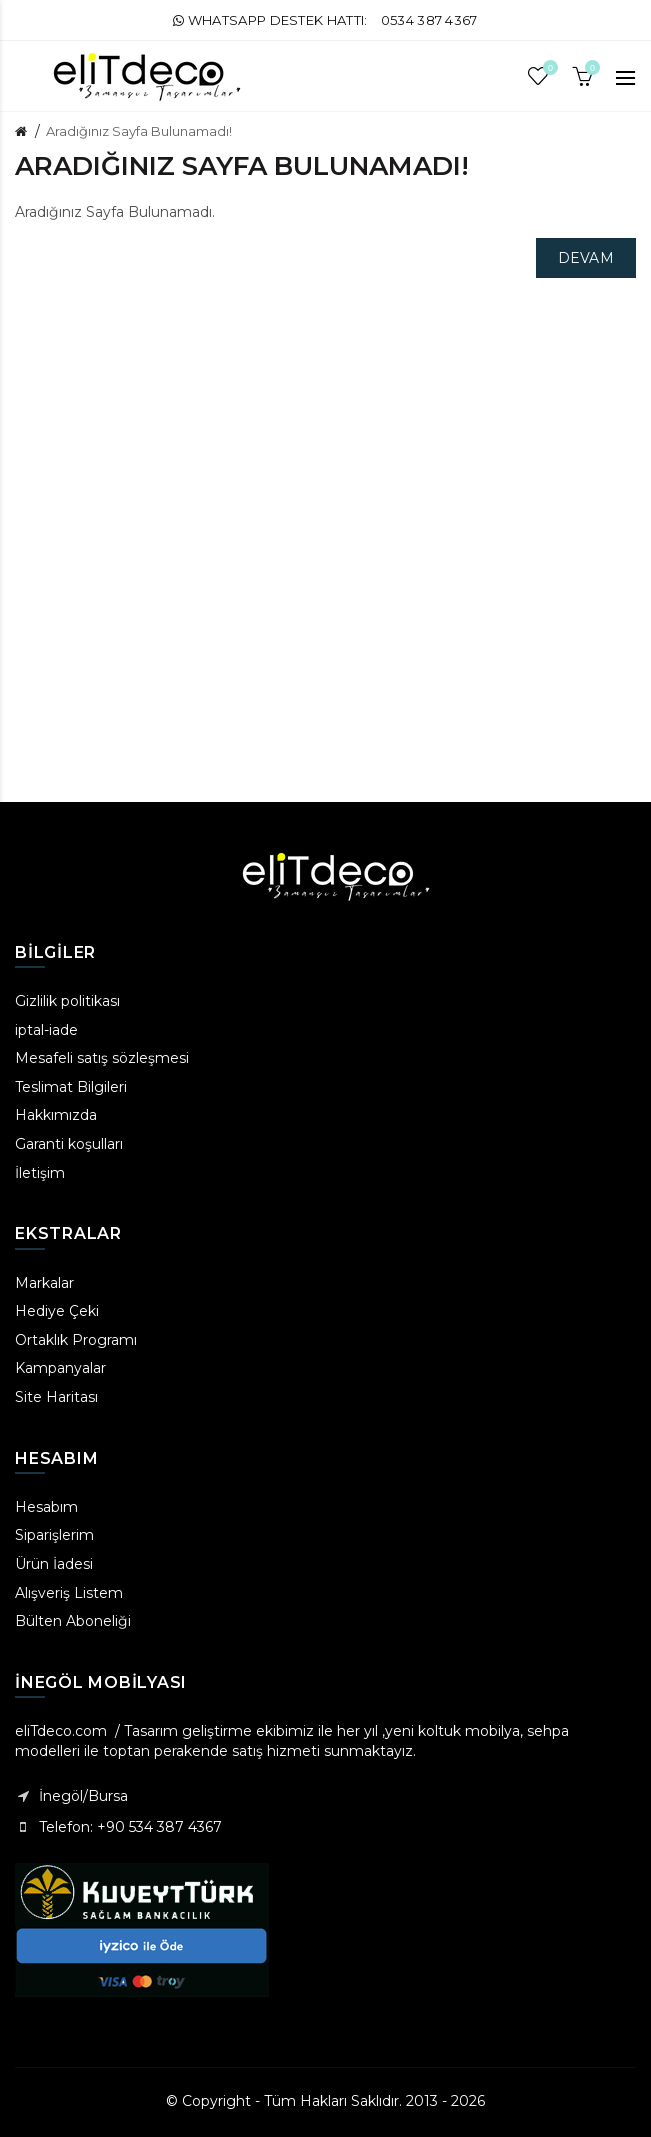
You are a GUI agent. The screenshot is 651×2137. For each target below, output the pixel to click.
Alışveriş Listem (69, 1593)
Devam (586, 258)
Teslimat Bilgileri (71, 1087)
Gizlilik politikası (67, 1001)
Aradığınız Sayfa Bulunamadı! (139, 131)
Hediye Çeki (57, 1311)
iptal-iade (46, 1030)
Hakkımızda (56, 1115)
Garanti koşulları (69, 1144)
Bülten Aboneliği (73, 1621)
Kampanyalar (60, 1368)
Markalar (44, 1283)
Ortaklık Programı (76, 1340)
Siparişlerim (54, 1535)
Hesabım (46, 1507)
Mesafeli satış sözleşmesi (102, 1058)
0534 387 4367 (429, 20)
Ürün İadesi (54, 1564)
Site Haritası (56, 1397)
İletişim (40, 1173)
